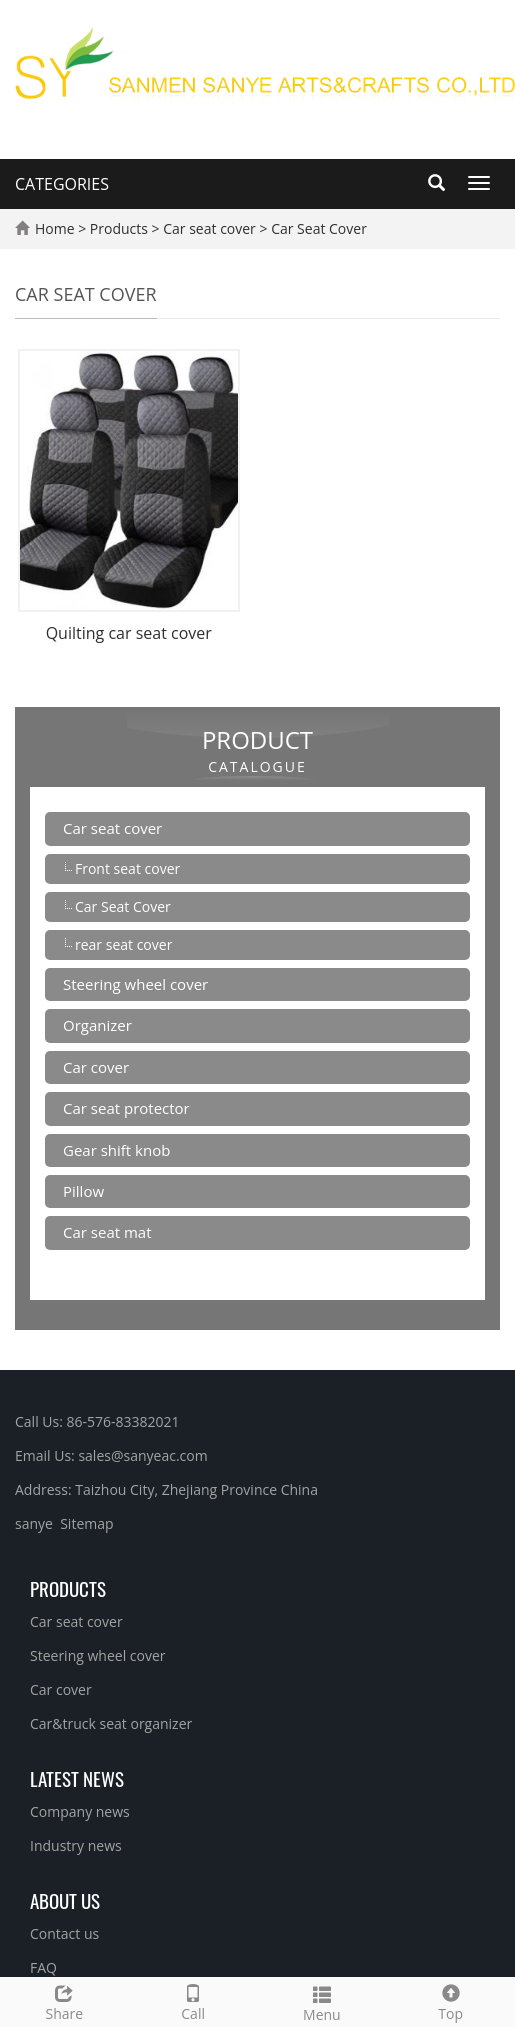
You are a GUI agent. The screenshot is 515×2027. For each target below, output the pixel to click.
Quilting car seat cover (129, 633)
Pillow (83, 1191)
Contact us (64, 1933)
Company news (80, 1811)
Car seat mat (107, 1232)
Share (64, 2000)
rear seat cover (123, 944)
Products (121, 228)
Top (450, 2000)
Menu (322, 2001)
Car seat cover (210, 228)
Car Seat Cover (317, 228)
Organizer (97, 1025)
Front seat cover (127, 868)
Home (55, 228)
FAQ (43, 1967)
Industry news (76, 1845)
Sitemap (86, 1523)
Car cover (96, 1067)
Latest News (77, 1778)
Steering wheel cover (135, 984)
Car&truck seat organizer (111, 1723)
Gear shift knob (116, 1150)
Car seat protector (126, 1108)
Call (193, 2000)
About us (65, 1900)
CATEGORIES (62, 184)
